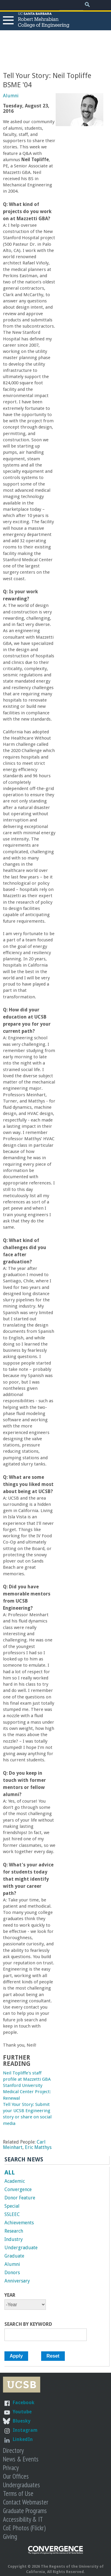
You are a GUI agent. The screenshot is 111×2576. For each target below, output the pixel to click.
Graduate (14, 2256)
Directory (13, 2450)
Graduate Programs (25, 2510)
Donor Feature (19, 2198)
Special (12, 2206)
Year (9, 2295)
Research (13, 2231)
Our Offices (16, 2476)
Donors (12, 2272)
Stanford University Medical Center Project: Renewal (27, 2092)
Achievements (19, 2223)
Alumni (11, 96)
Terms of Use (18, 2493)
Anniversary (17, 2281)
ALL (9, 2172)
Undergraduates (21, 2484)
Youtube (22, 2412)
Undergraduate (21, 2247)
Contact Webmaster (25, 2502)
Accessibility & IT (23, 2519)
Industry (13, 2239)
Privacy (11, 2467)
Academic (14, 2181)
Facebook (23, 2402)
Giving (10, 2536)
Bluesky (21, 2421)
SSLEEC (12, 2214)
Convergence (18, 2189)
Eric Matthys (38, 2147)
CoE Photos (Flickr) (24, 2527)
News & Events (20, 2459)
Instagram (25, 2430)
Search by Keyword (28, 2324)
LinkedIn (23, 2439)
